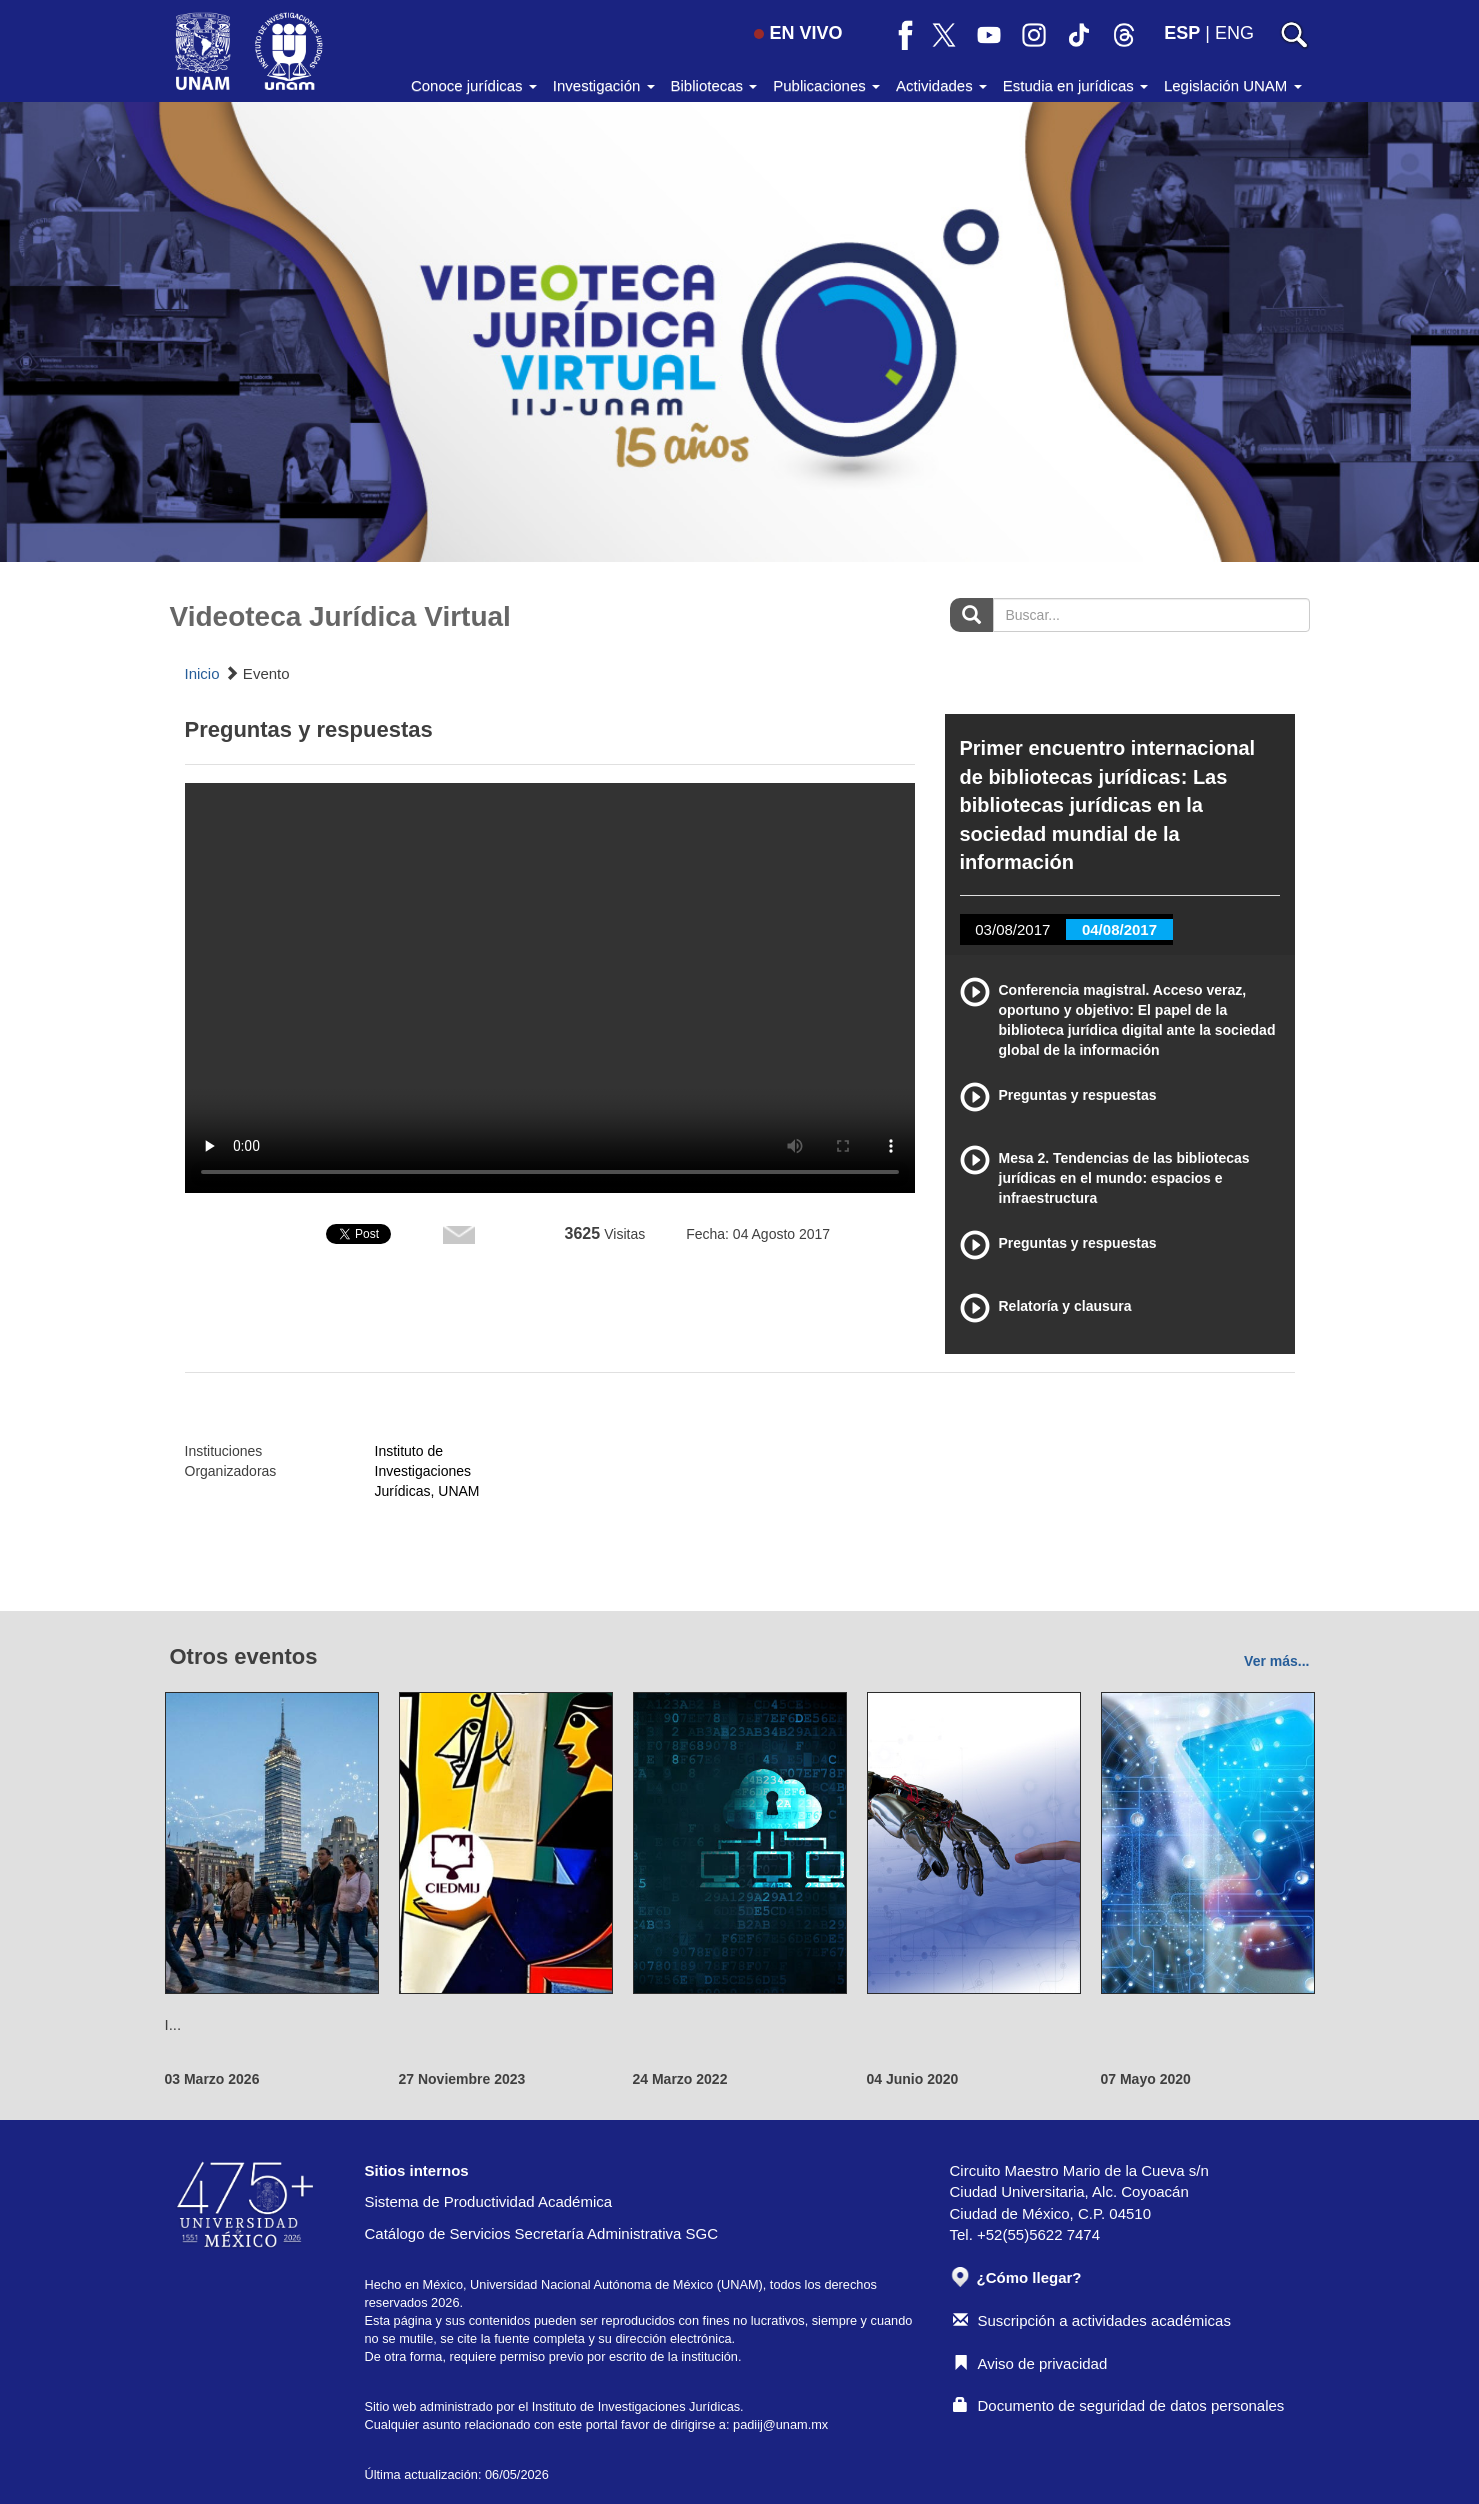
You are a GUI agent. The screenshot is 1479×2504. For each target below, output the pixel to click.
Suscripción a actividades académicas (1092, 2320)
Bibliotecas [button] (714, 85)
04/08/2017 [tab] (1119, 929)
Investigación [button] (604, 85)
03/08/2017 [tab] (1012, 929)
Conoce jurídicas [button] (474, 85)
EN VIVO (798, 33)
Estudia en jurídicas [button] (1075, 85)
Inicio (202, 673)
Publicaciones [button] (826, 85)
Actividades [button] (941, 85)
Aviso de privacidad (1030, 2363)
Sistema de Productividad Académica (489, 2201)
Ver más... (1276, 1661)
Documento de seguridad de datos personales (1119, 2405)
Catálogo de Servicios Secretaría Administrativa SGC (542, 2233)
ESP (1182, 33)
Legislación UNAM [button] (1233, 85)
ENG (1234, 33)
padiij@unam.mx (780, 2424)
